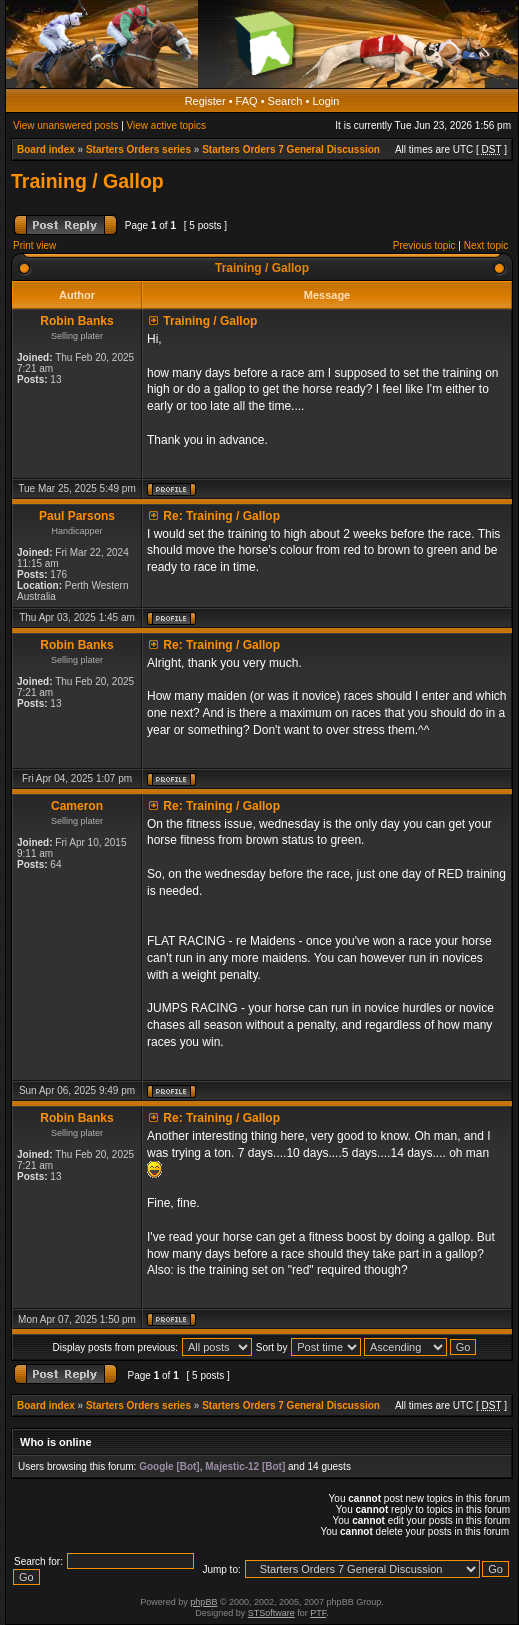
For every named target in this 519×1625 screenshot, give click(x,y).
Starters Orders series (138, 149)
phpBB (203, 1602)
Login (325, 101)
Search (285, 101)
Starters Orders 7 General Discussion (291, 149)
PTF (318, 1613)
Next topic (486, 245)
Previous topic (424, 245)
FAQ (247, 101)
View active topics (166, 125)
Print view (34, 245)
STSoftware (271, 1613)
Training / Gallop (87, 181)
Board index (46, 149)
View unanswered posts (65, 125)
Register (205, 101)
